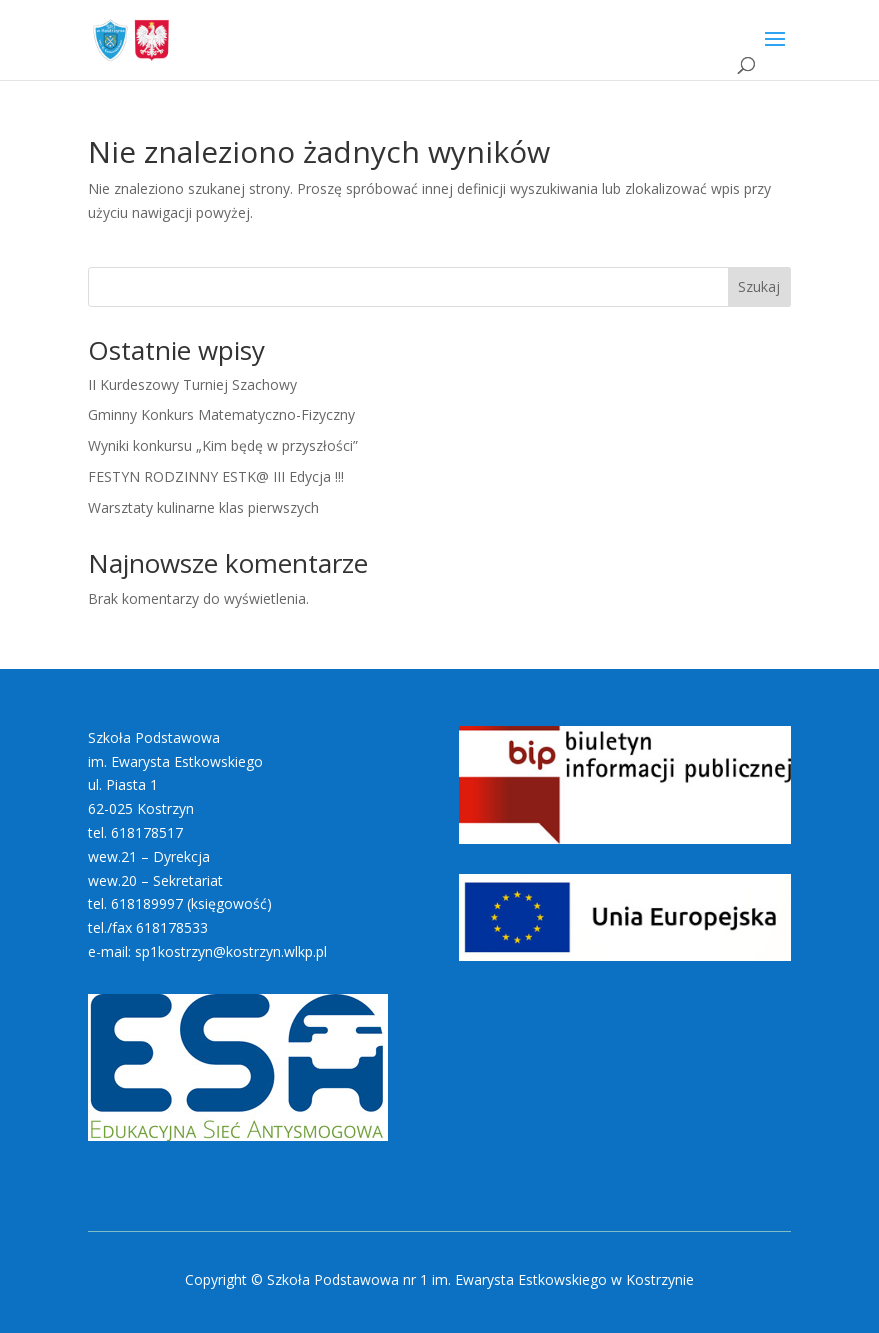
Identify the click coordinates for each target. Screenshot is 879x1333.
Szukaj (759, 286)
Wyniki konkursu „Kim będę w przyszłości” (223, 445)
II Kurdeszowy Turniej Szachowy (192, 384)
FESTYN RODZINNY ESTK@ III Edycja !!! (216, 476)
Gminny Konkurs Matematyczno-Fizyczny (221, 414)
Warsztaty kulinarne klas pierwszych (203, 507)
